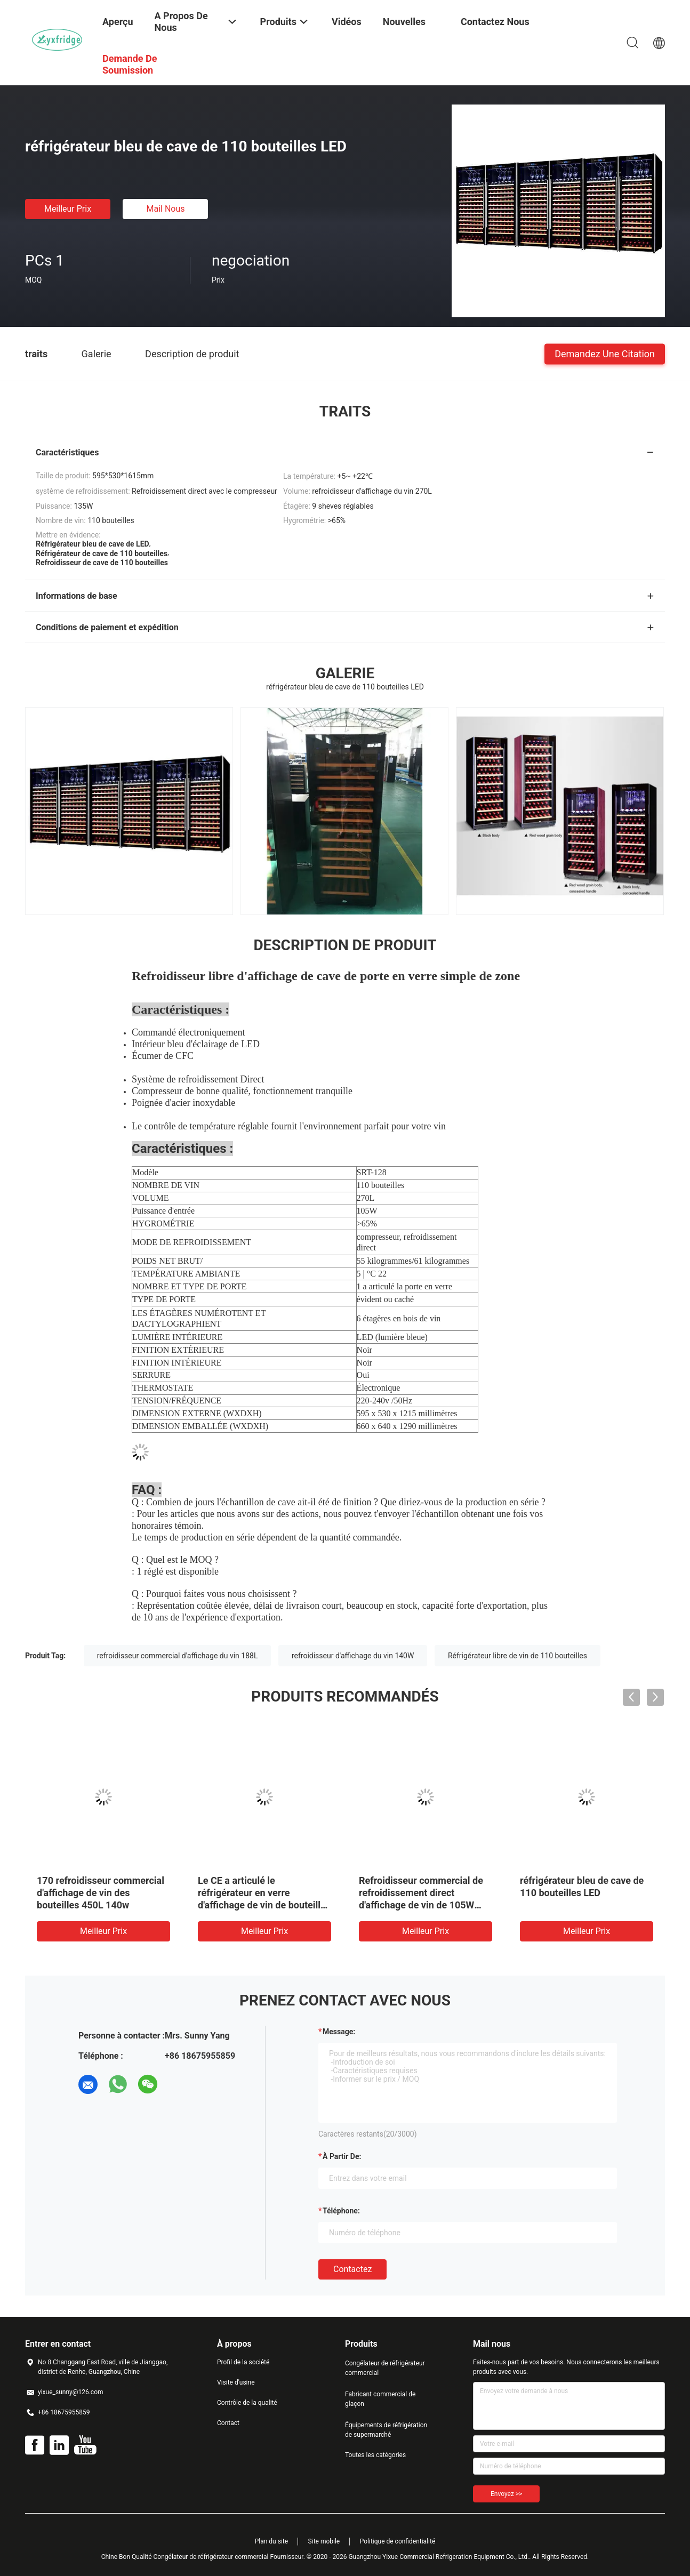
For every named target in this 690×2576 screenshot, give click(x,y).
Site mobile (324, 2541)
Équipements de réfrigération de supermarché (386, 2429)
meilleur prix (67, 209)
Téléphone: (341, 2210)
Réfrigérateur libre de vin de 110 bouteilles (517, 1655)
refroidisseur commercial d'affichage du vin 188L (177, 1655)
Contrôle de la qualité (247, 2402)
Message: (339, 2031)
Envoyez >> (506, 2494)
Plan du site (271, 2541)
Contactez (352, 2269)
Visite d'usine (236, 2382)
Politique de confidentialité (398, 2541)
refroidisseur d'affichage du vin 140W (353, 1655)
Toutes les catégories (375, 2455)
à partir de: (342, 2156)
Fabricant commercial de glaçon (380, 2399)
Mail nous (165, 209)
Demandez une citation (605, 353)
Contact (228, 2423)
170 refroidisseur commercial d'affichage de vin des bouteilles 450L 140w (100, 1893)
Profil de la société (243, 2362)
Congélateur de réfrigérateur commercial (385, 2368)
